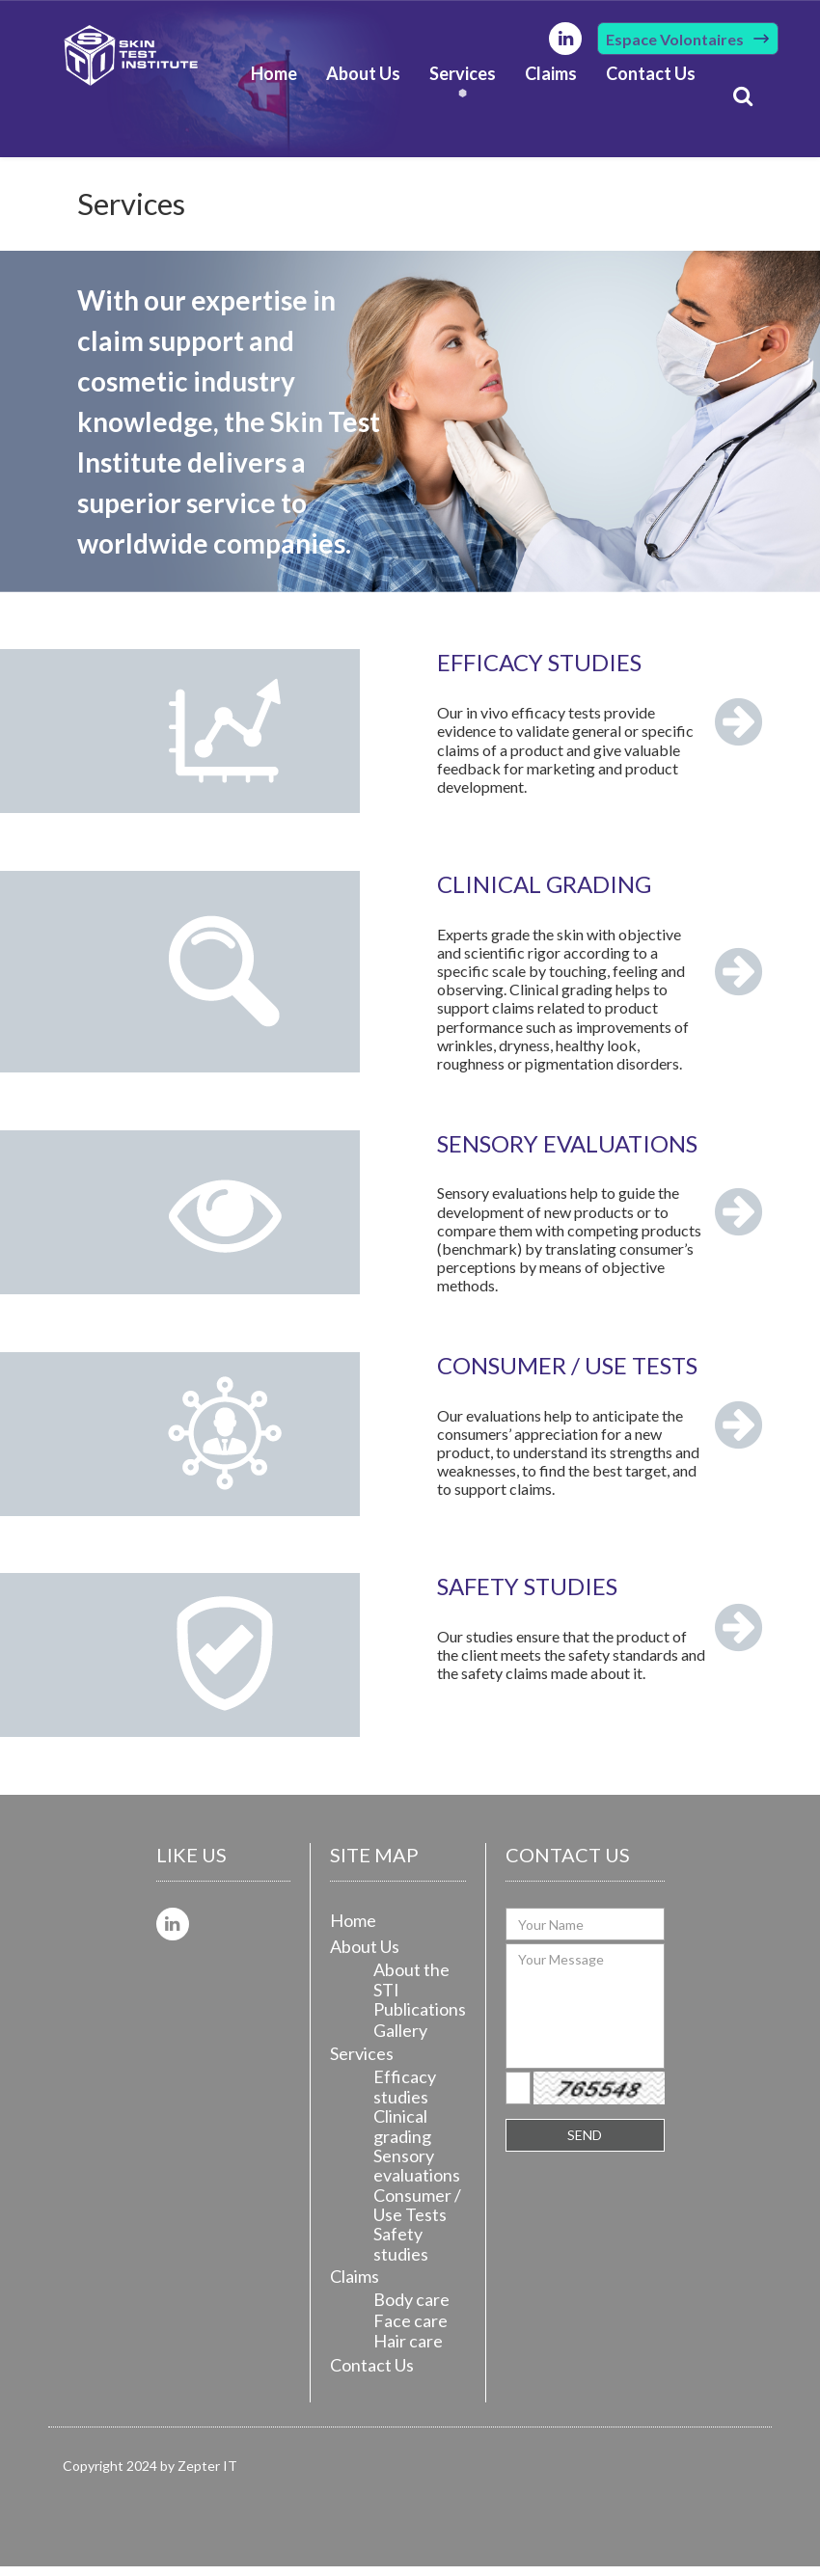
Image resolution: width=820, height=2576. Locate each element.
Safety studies (400, 2254)
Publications (419, 2018)
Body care (411, 2308)
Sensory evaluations (416, 2175)
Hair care (408, 2350)
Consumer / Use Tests (417, 2215)
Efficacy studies (404, 2096)
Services (462, 75)
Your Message (585, 2015)
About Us (363, 75)
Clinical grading (402, 2135)
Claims (551, 75)
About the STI (411, 1989)
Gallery (400, 2039)
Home (274, 75)
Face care (410, 2330)
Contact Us (651, 75)
